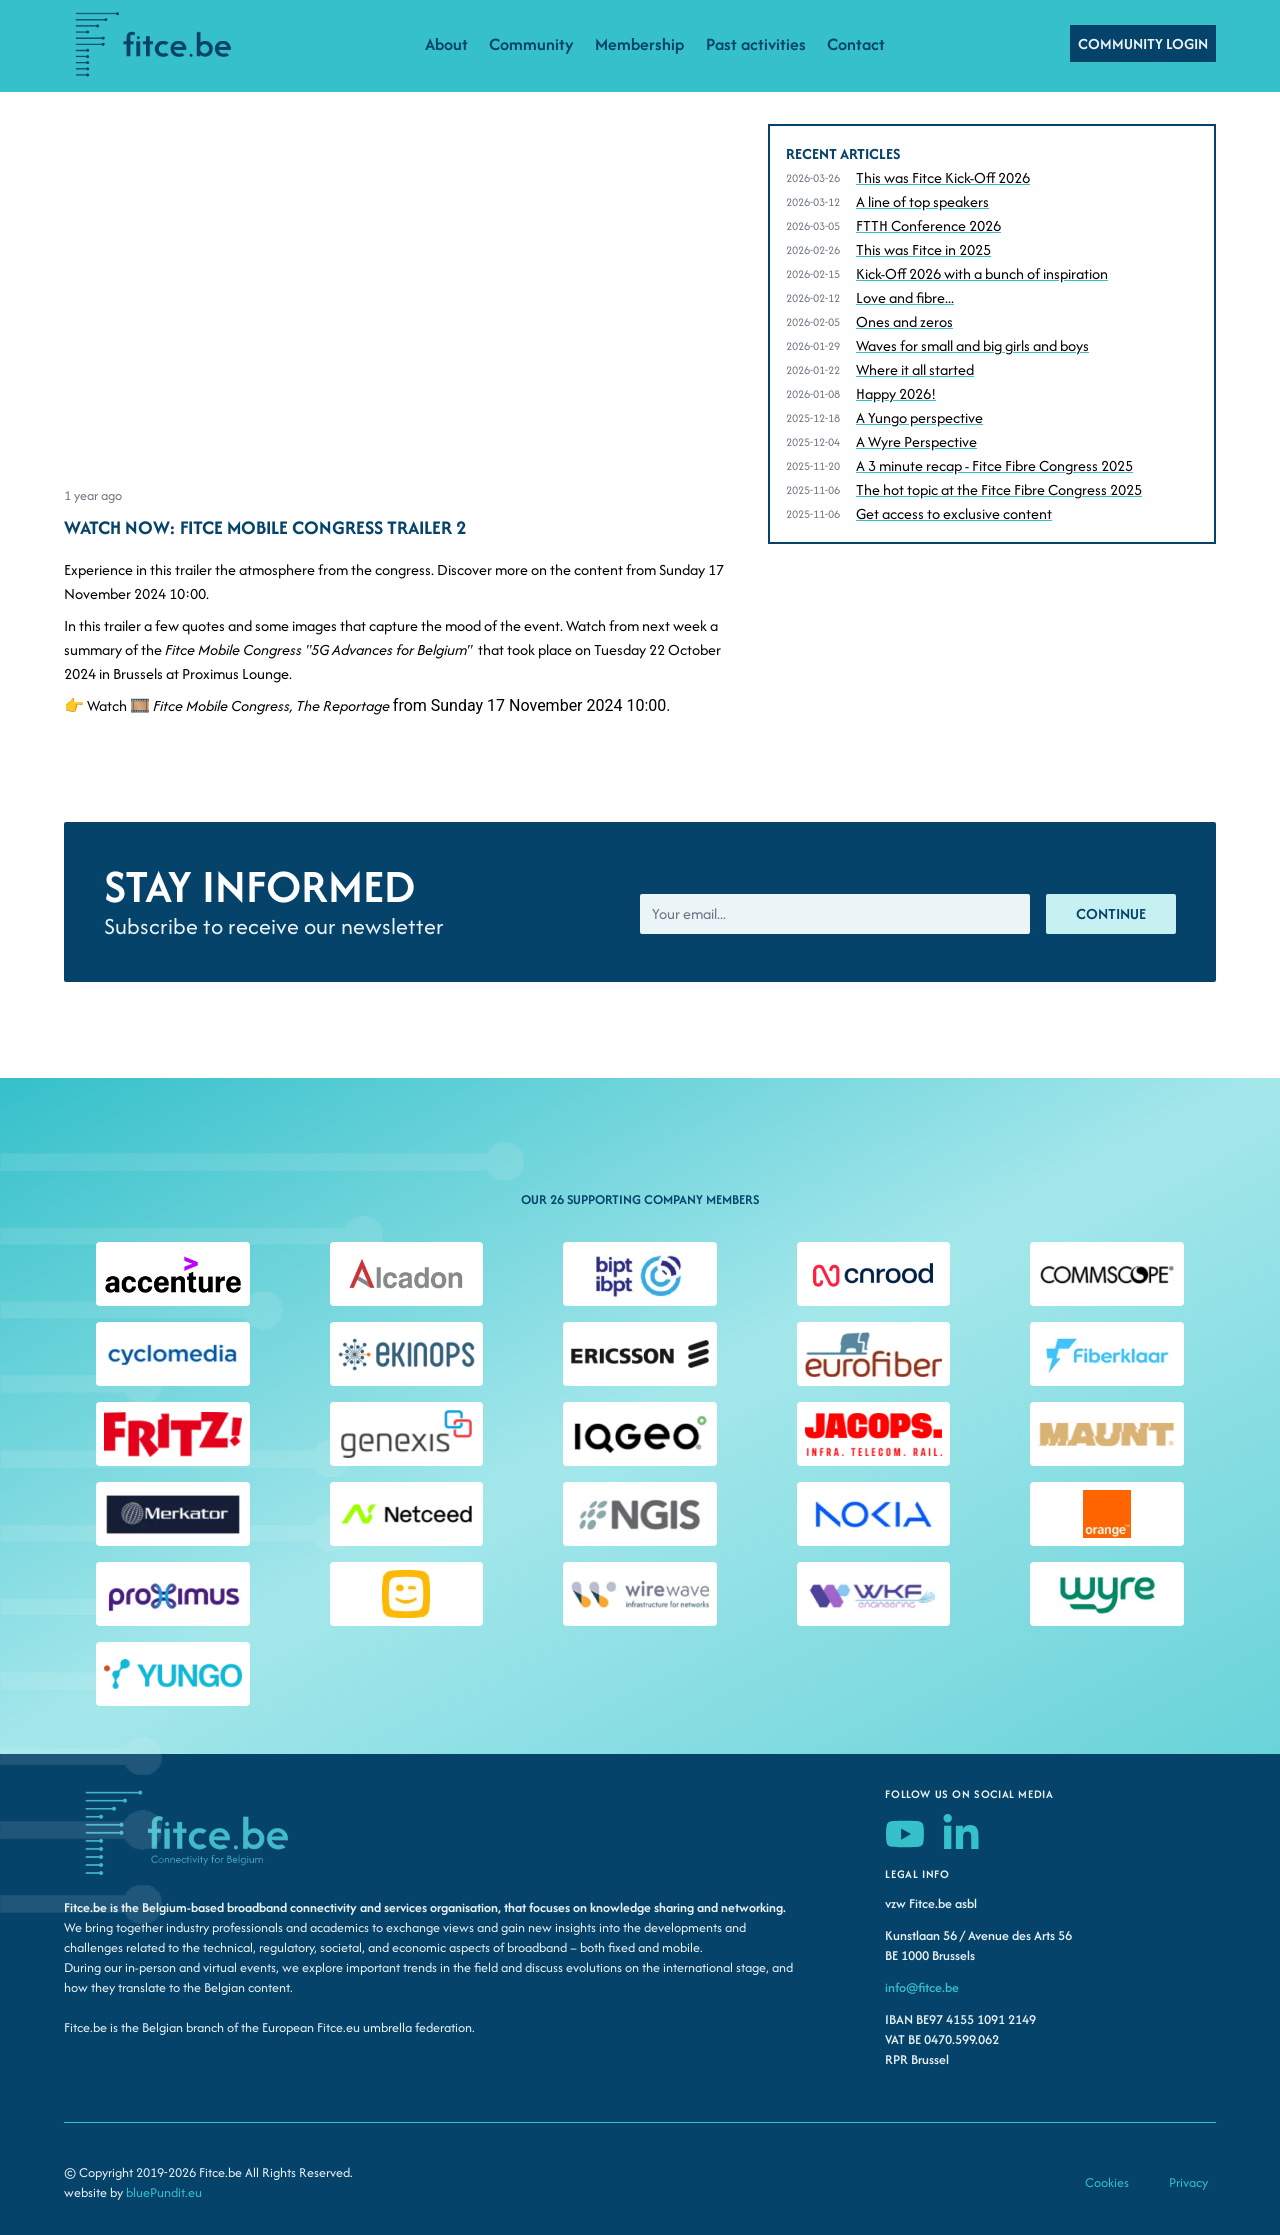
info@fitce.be (922, 1987)
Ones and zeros (904, 321)
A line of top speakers (922, 201)
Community (531, 44)
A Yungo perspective (919, 417)
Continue (1111, 913)
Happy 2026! (896, 393)
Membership (639, 44)
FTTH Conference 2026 (928, 225)
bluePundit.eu (164, 2192)
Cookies (1107, 2182)
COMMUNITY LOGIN (1143, 43)
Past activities (756, 44)
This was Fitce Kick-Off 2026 (943, 177)
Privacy (1188, 2182)
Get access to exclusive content (954, 513)
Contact (856, 44)
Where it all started (915, 369)
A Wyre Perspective (916, 441)
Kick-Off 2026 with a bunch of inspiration (982, 273)
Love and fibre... (905, 297)
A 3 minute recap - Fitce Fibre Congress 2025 (994, 465)
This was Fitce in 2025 (923, 249)
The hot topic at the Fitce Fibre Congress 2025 (999, 489)
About (446, 44)
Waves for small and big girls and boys (972, 345)
